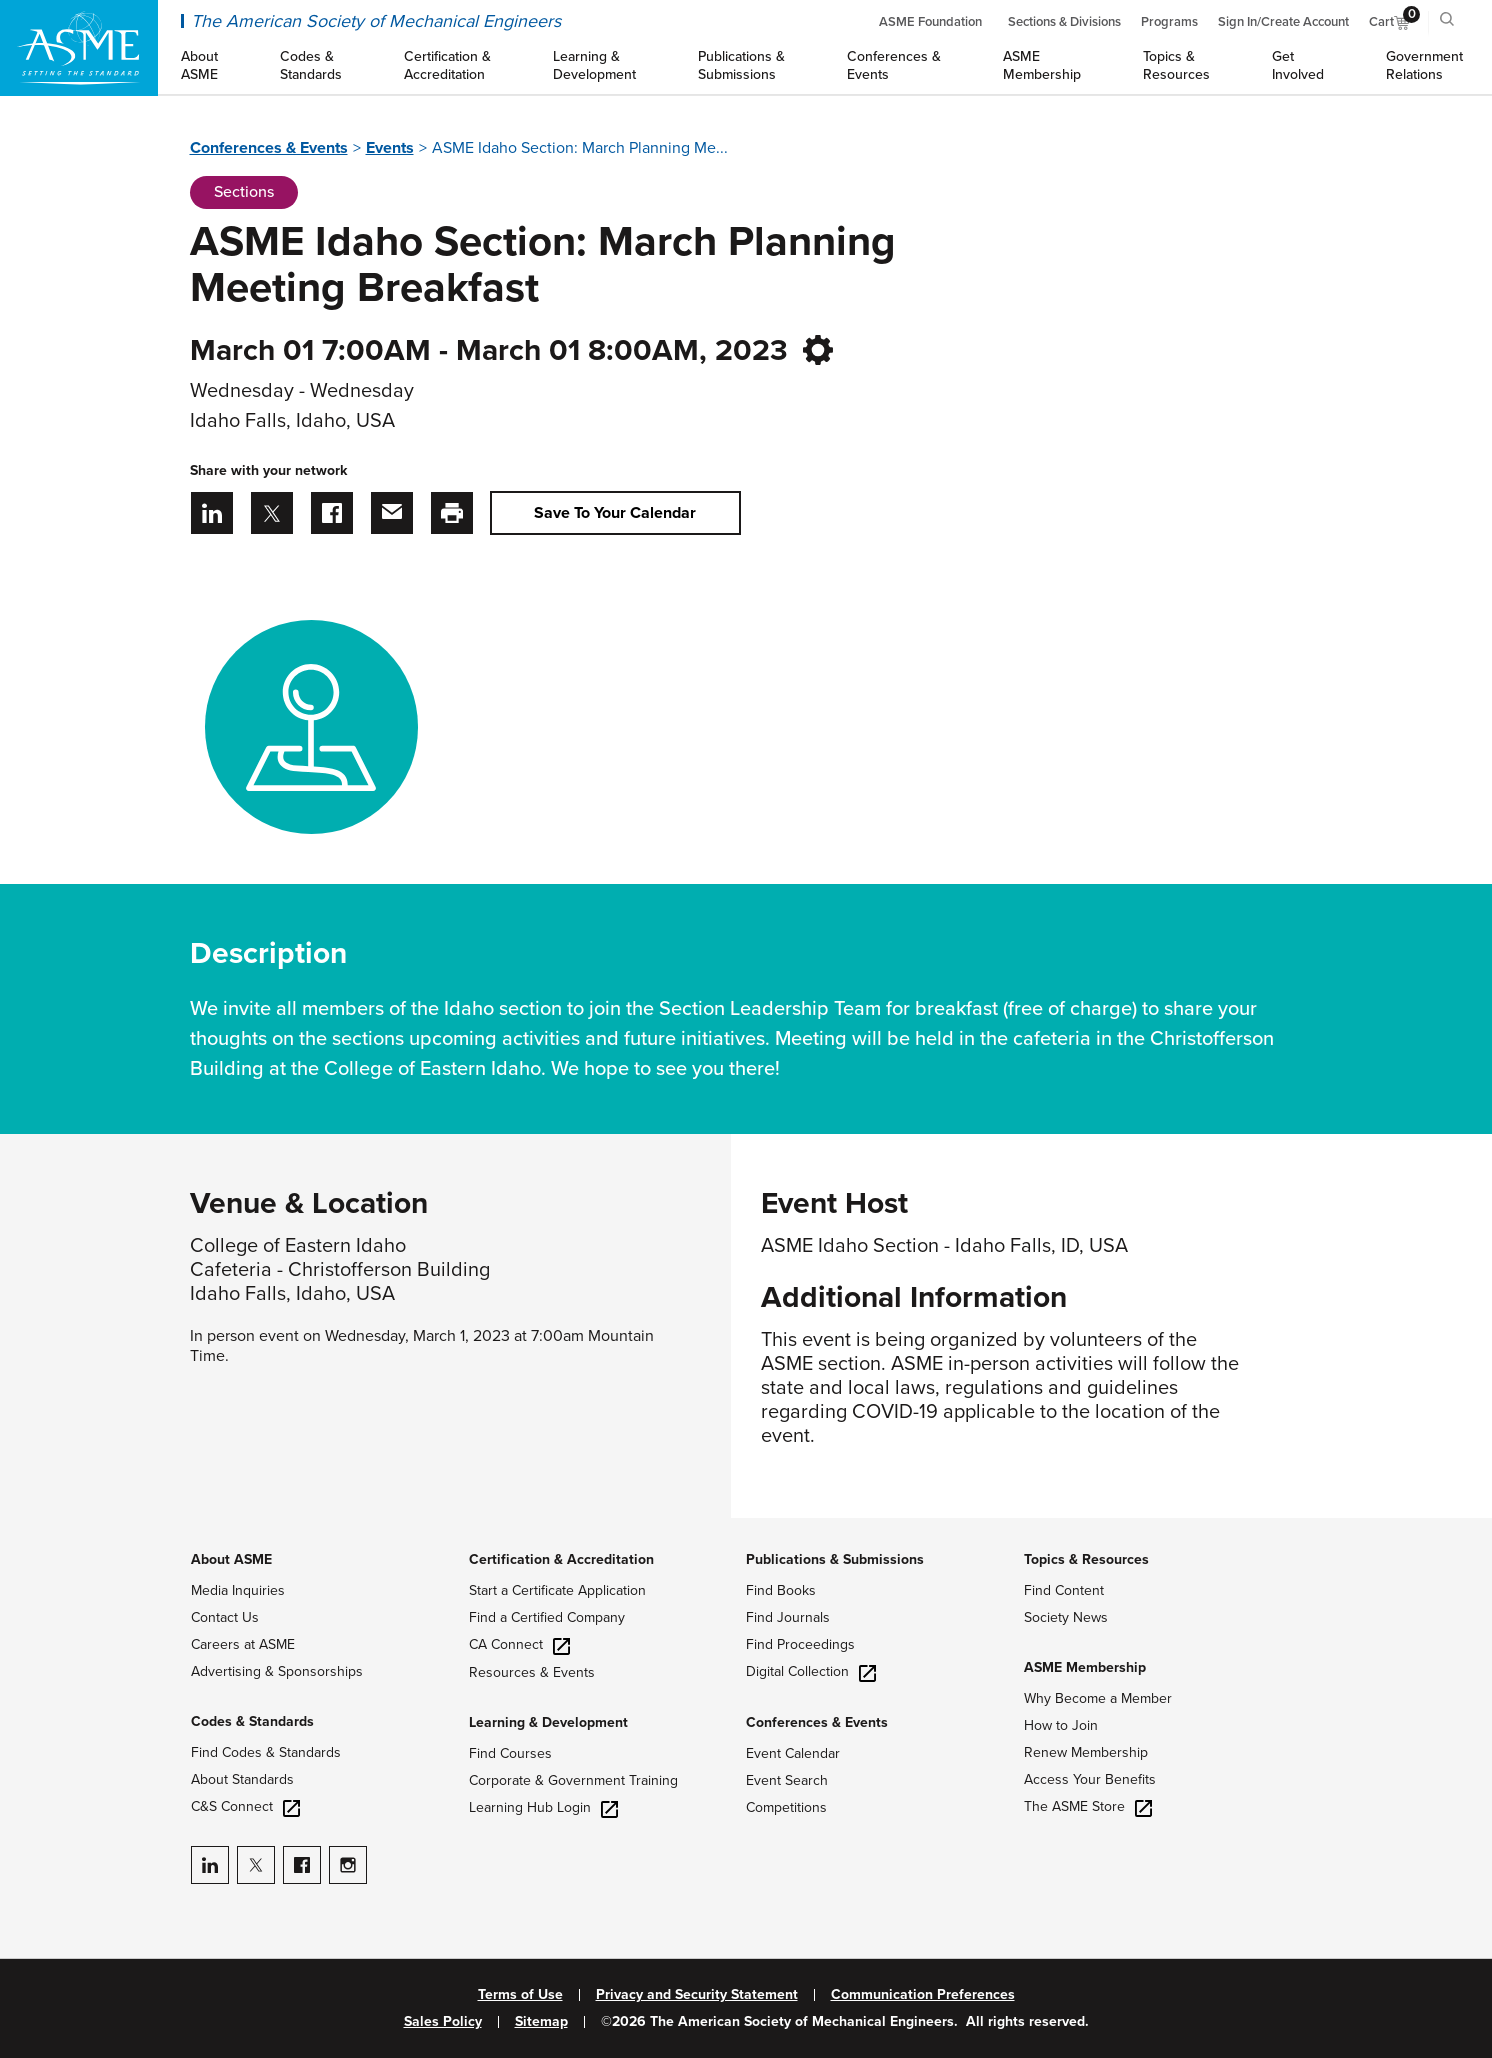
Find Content (1064, 1590)
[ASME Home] (79, 48)
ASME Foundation (930, 22)
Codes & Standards (252, 1721)
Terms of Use (520, 1995)
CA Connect (519, 1644)
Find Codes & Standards (266, 1752)
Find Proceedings (800, 1644)
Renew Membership (1086, 1752)
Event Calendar (793, 1753)
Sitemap (541, 2022)
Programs (1169, 22)
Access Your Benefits (1090, 1779)
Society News (1066, 1617)
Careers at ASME (243, 1644)
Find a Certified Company (547, 1617)
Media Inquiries (238, 1590)
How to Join (1061, 1725)
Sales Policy (443, 2022)
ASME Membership (1085, 1667)
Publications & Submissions (835, 1559)
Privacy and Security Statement (697, 1995)
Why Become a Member (1098, 1698)
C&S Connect (245, 1806)
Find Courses (510, 1753)
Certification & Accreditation (561, 1559)
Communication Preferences (923, 1995)
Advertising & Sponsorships (277, 1671)
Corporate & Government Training (573, 1780)
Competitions (786, 1807)
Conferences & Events (269, 148)
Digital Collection (811, 1671)
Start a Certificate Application (557, 1590)
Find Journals (788, 1617)
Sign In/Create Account (1283, 22)
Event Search (787, 1780)
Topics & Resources (1086, 1559)
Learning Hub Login (543, 1807)
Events (390, 148)
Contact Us (225, 1617)
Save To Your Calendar (615, 513)
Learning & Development (548, 1722)
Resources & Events (532, 1672)
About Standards (242, 1779)
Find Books (781, 1590)
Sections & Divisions (1064, 22)
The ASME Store (1088, 1806)
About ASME (231, 1559)
